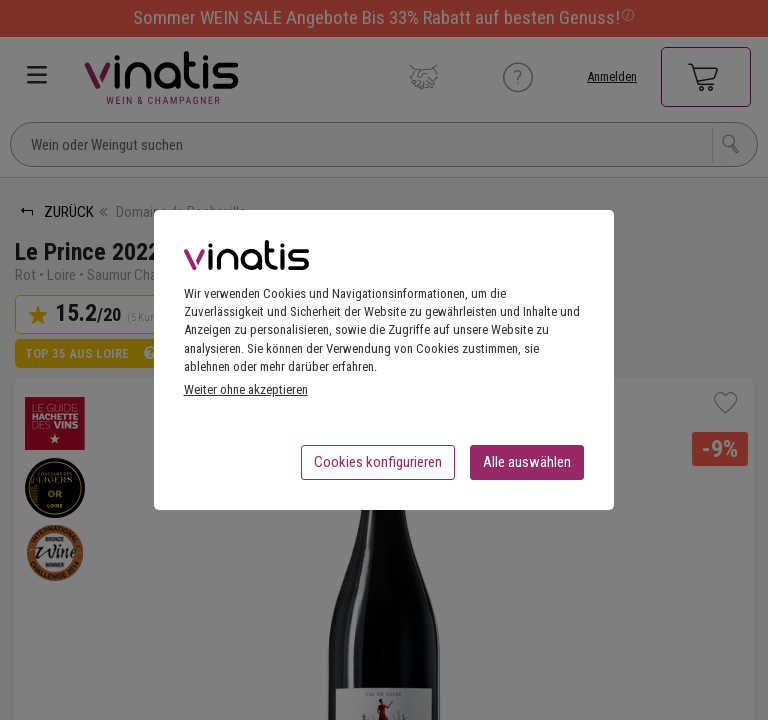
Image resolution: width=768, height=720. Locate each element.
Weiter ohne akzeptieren (246, 395)
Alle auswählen (527, 468)
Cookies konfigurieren (378, 468)
